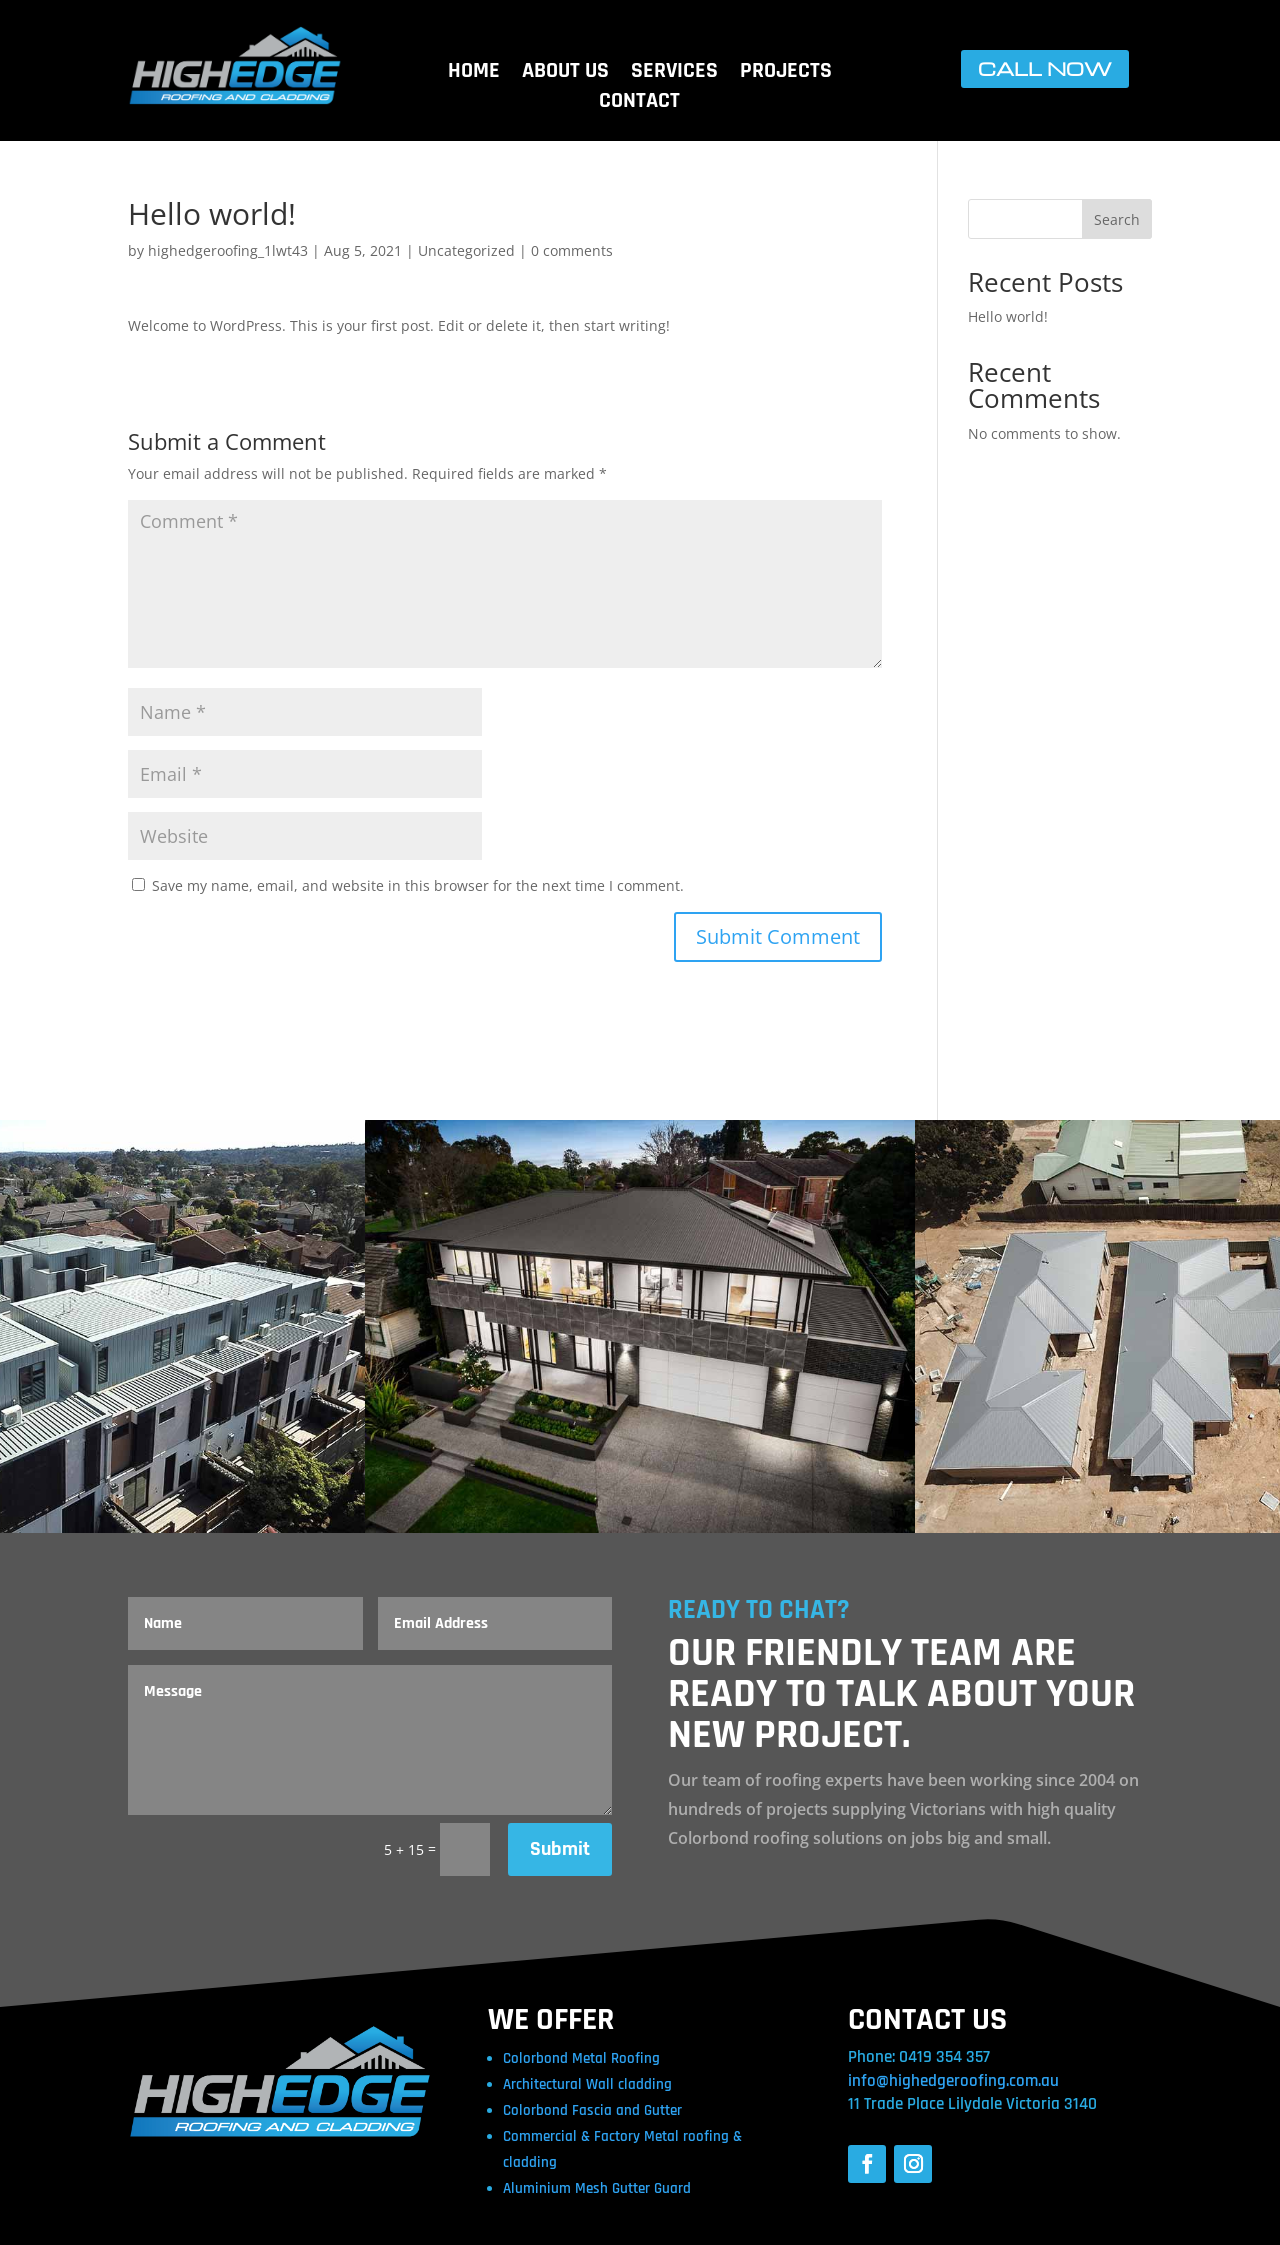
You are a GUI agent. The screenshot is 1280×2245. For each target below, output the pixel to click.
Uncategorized (466, 250)
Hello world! (1008, 316)
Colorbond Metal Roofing (581, 2058)
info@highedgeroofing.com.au (953, 2081)
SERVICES (674, 74)
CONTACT (639, 104)
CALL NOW (1045, 68)
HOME (474, 74)
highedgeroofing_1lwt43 (228, 250)
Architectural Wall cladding (587, 2084)
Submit (560, 1849)
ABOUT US (565, 74)
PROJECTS (786, 74)
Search (1117, 219)
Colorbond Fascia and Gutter (592, 2110)
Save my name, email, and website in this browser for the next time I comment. (418, 885)
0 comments (572, 250)
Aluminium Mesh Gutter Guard (597, 2188)
